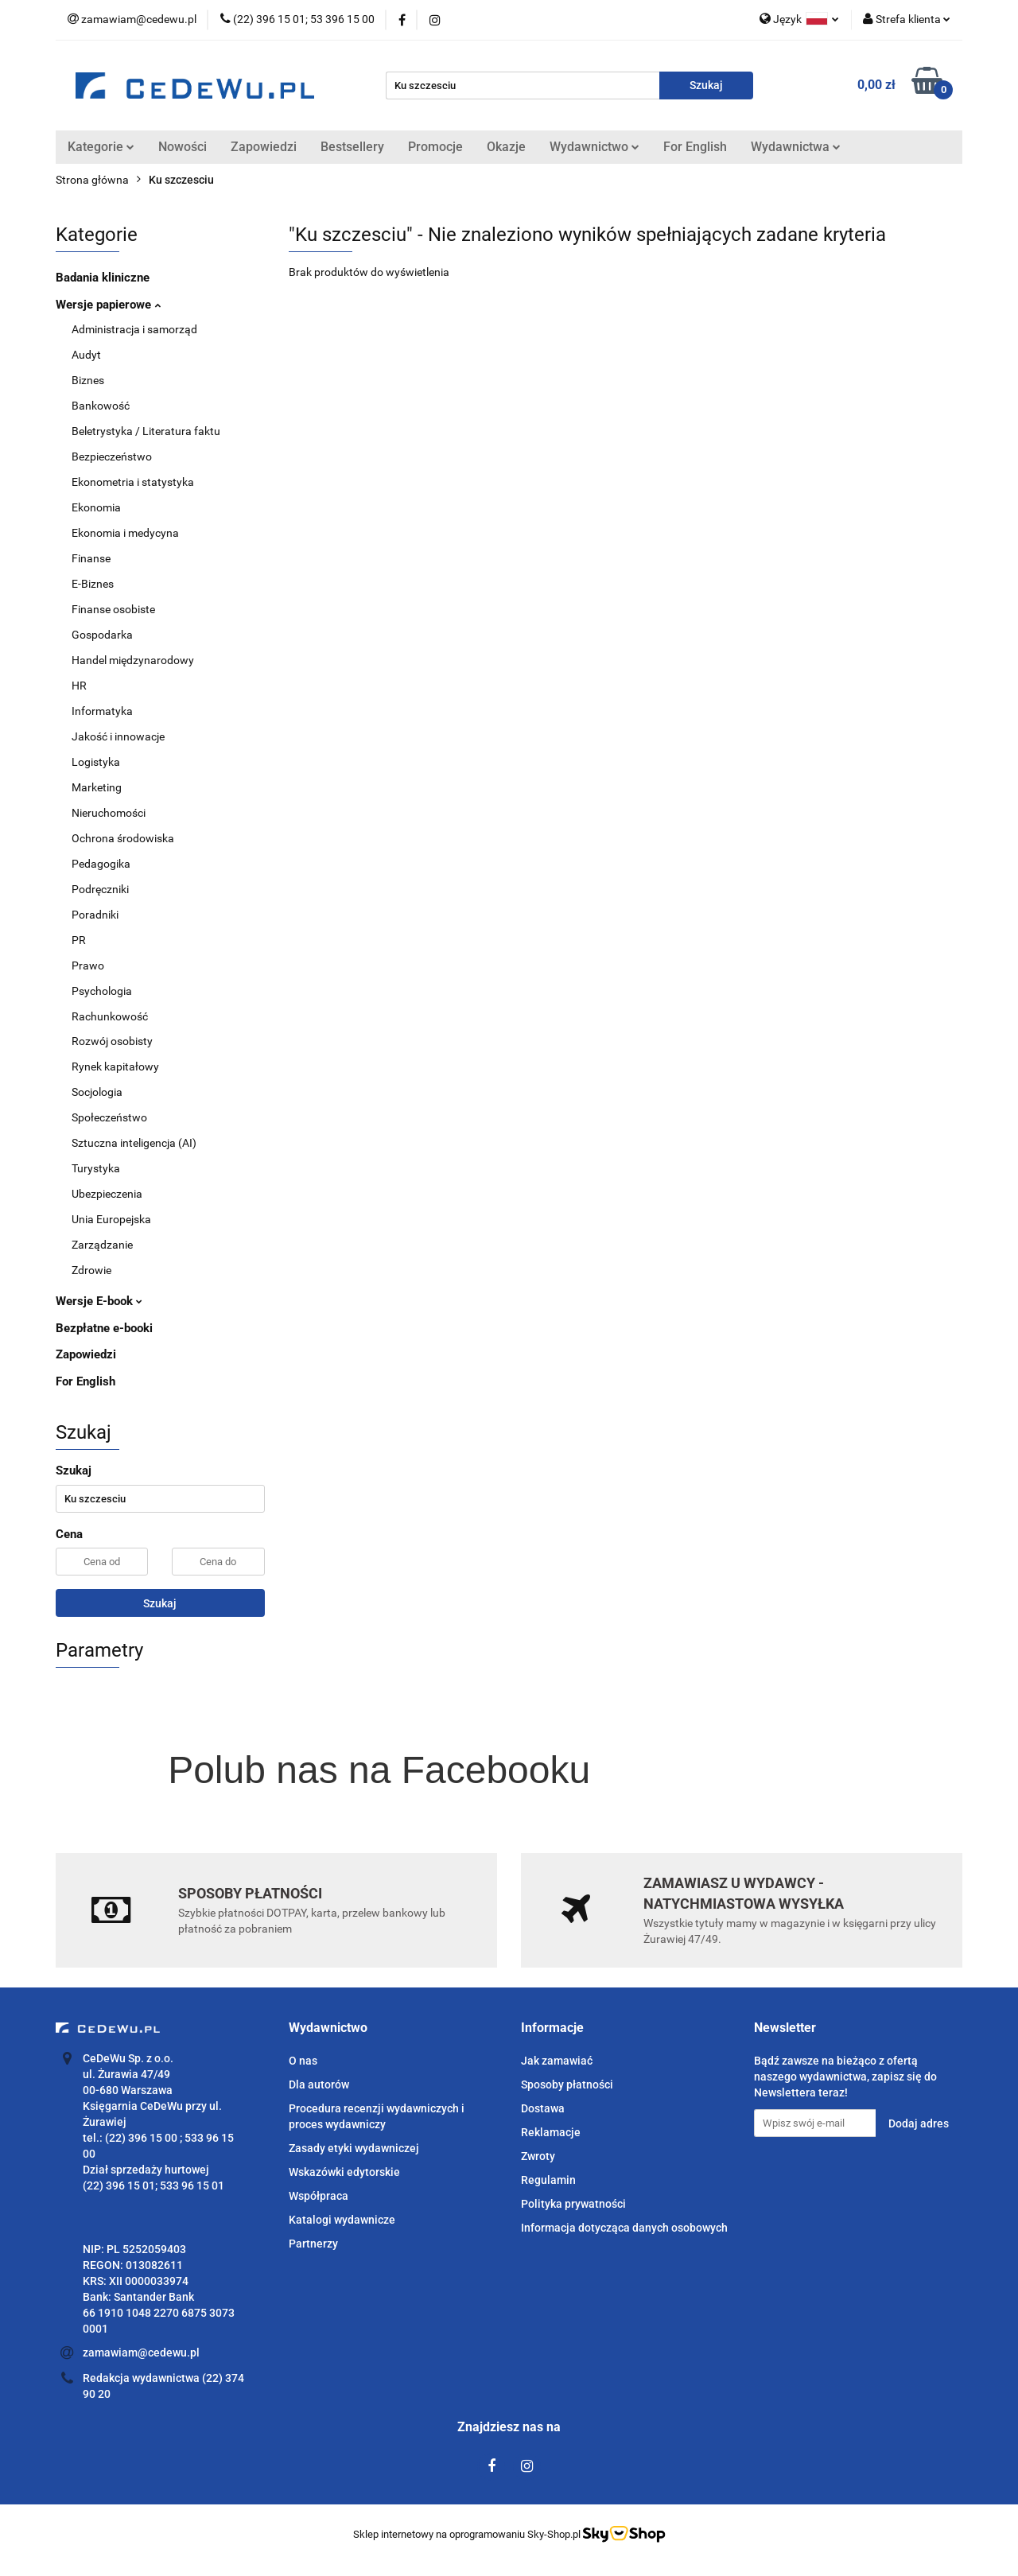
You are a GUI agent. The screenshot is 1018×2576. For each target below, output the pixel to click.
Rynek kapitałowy (115, 1066)
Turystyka (96, 1168)
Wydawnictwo (594, 146)
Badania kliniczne (103, 277)
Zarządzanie (102, 1244)
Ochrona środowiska (123, 838)
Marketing (97, 787)
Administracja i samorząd (134, 329)
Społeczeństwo (109, 1117)
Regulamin (548, 2180)
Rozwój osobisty (112, 1041)
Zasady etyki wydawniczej (354, 2148)
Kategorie (101, 146)
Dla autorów (319, 2084)
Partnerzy (313, 2243)
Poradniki (95, 914)
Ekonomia (96, 507)
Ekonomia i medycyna (125, 532)
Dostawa (543, 2108)
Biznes (88, 380)
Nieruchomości (109, 812)
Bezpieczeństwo (112, 456)
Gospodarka (102, 634)
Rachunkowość (110, 1016)
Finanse (91, 558)
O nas (303, 2060)
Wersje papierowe (108, 304)
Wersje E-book (99, 1301)
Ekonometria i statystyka (133, 482)
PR (79, 940)
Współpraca (318, 2195)
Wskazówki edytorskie (344, 2172)
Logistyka (96, 762)
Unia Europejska (111, 1219)
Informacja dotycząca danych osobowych (624, 2227)
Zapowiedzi (264, 146)
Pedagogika (101, 863)
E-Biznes (93, 583)
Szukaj (160, 1603)
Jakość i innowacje (118, 736)
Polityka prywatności (573, 2203)
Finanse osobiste (113, 609)
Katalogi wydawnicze (342, 2219)
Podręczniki (100, 889)
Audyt (86, 354)
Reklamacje (551, 2132)
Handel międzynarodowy (133, 660)
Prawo (88, 965)
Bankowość (101, 405)
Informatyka (102, 711)
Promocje (435, 146)
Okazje (506, 146)
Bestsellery (352, 146)
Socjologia (97, 1092)
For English (695, 146)
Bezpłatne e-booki (104, 1328)
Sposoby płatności (567, 2084)
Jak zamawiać (557, 2060)
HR (79, 685)
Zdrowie (91, 1270)
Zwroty (538, 2156)
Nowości (182, 146)
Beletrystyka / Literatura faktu (146, 431)
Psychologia (102, 991)
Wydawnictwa (796, 146)
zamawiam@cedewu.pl (141, 2352)
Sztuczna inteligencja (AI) (134, 1142)
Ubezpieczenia (107, 1193)
